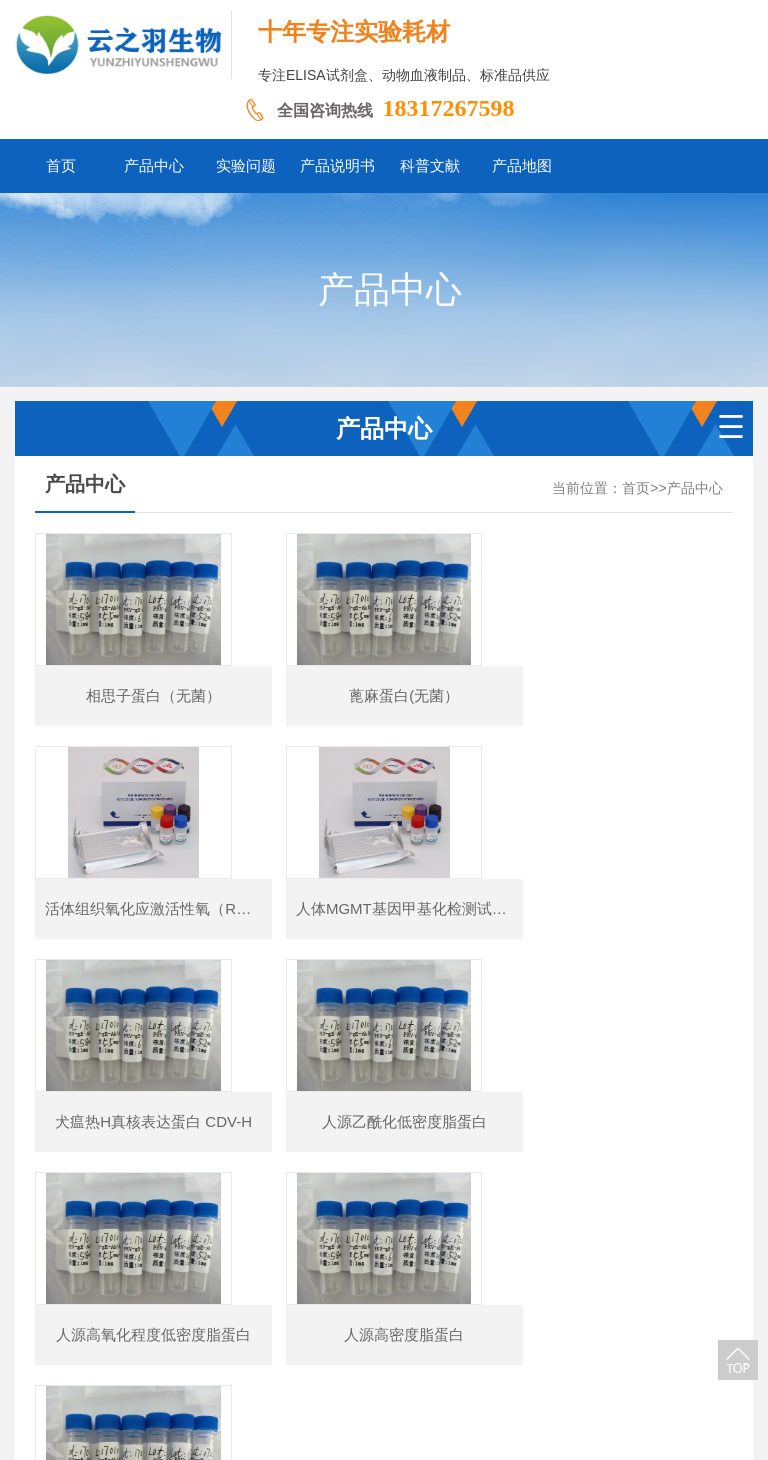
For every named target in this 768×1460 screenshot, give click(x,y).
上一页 (248, 1232)
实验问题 (316, 1338)
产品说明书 (398, 1338)
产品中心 (695, 488)
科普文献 (480, 1338)
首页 (636, 488)
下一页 (519, 1232)
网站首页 (166, 1338)
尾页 (583, 1232)
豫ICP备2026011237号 (548, 1369)
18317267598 (449, 108)
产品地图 (555, 1338)
